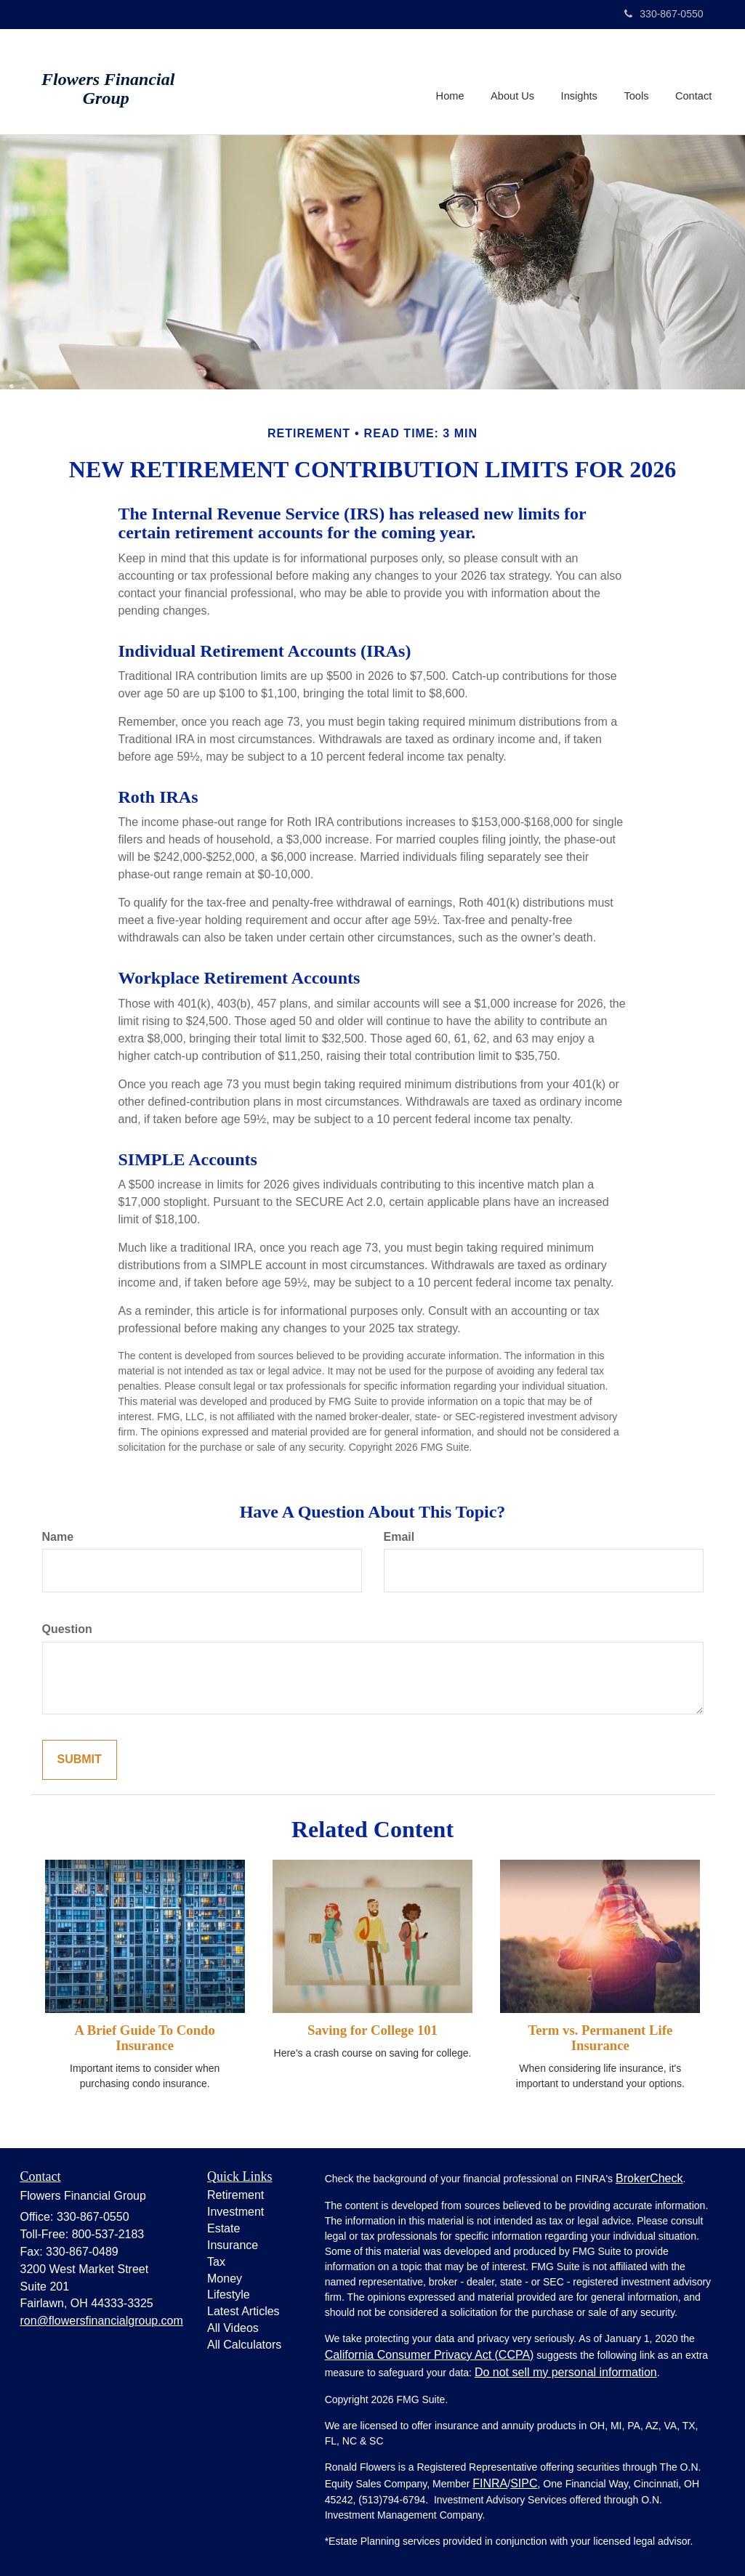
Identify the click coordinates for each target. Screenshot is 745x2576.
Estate (223, 2228)
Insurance (232, 2245)
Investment (235, 2212)
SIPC (523, 2483)
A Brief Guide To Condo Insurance (145, 2037)
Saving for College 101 (372, 2030)
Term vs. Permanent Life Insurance (600, 2037)
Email (399, 1537)
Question (67, 1629)
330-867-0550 (663, 14)
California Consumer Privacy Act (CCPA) (429, 2355)
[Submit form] (79, 1760)
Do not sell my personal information (566, 2372)
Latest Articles (243, 2311)
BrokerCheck (649, 2178)
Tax (216, 2262)
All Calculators (244, 2344)
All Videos (233, 2328)
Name (58, 1537)
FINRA (489, 2483)
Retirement (235, 2195)
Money (224, 2278)
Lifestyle (228, 2294)
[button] (514, 81)
